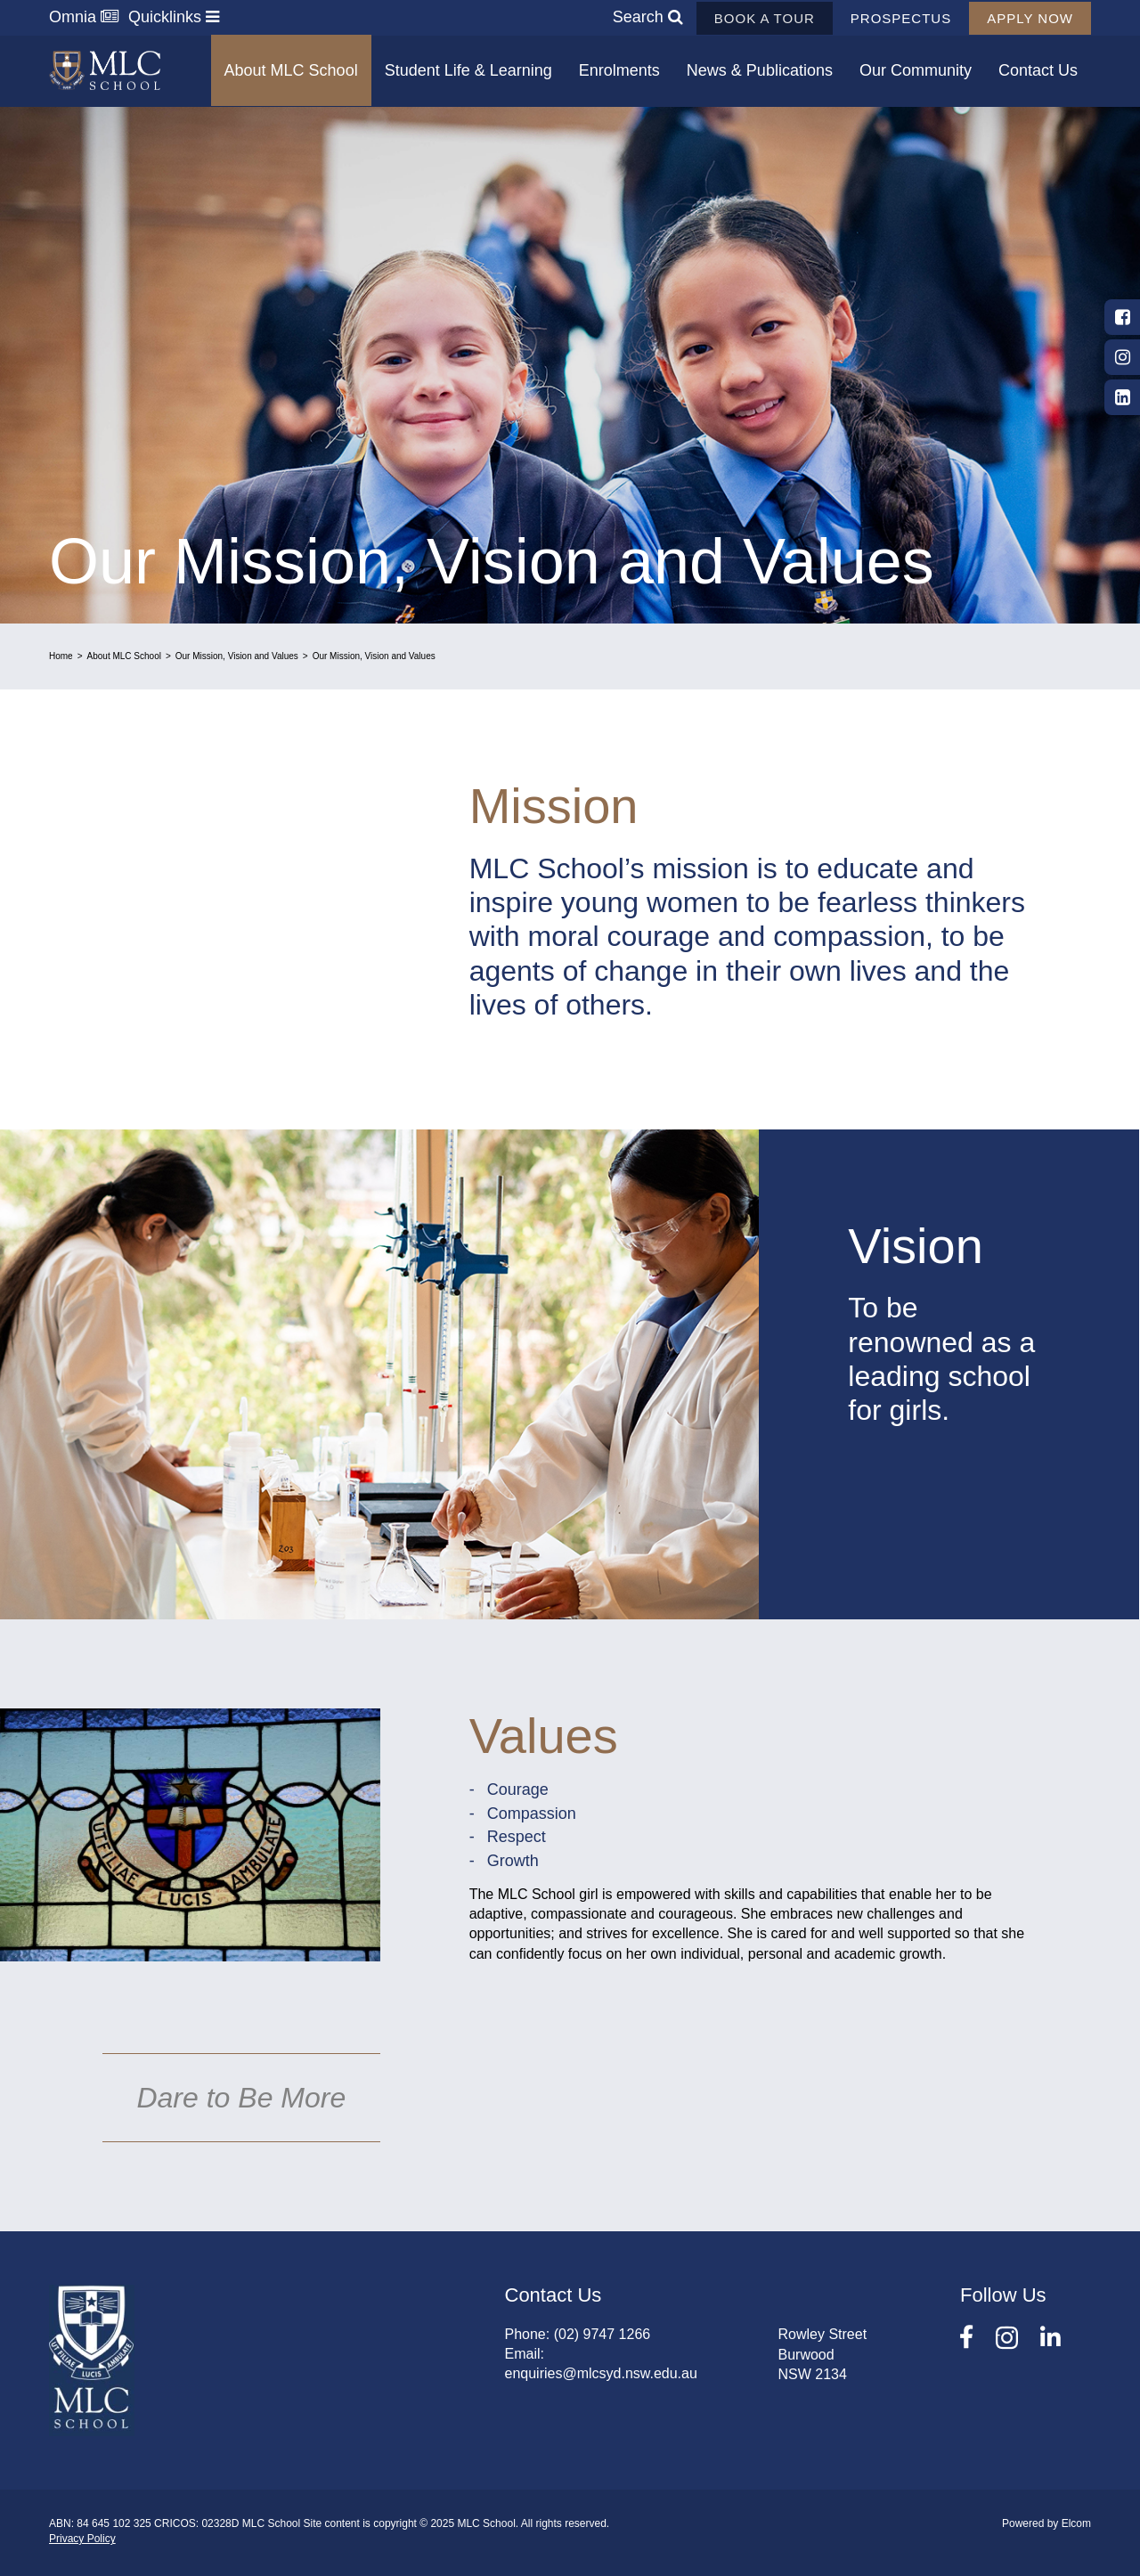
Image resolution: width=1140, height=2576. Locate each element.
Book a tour (764, 18)
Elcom (1076, 2523)
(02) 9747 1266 (602, 2334)
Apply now (1030, 18)
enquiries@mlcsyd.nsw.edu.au (601, 2373)
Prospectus (901, 18)
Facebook (1122, 317)
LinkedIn (1122, 397)
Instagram (1122, 357)
